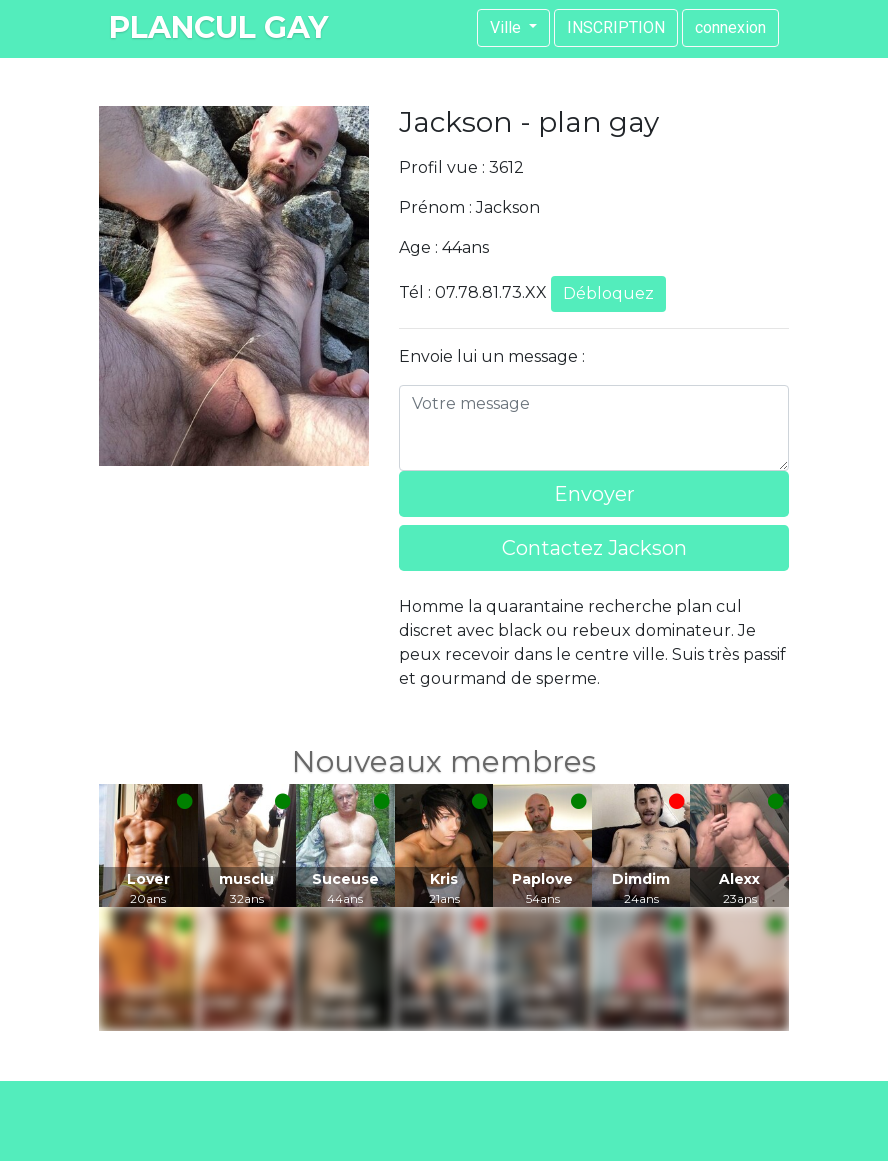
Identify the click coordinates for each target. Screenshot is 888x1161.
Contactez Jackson (594, 548)
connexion (730, 27)
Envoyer (594, 494)
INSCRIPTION (616, 27)
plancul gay (218, 27)
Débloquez (608, 293)
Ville (507, 27)
